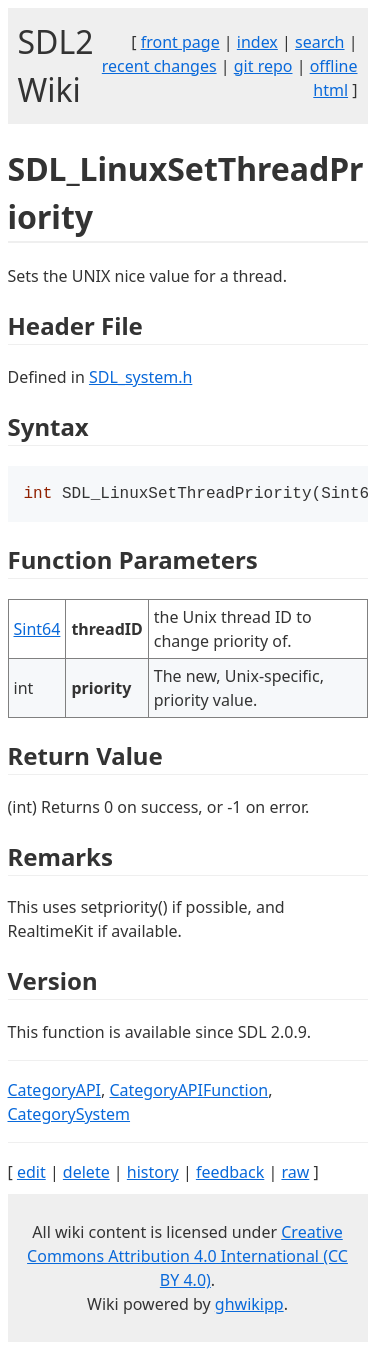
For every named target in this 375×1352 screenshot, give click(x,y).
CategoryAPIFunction (188, 1092)
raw (295, 1174)
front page (180, 42)
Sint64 (37, 631)
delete (86, 1174)
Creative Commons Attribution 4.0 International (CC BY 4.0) (187, 1258)
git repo (263, 66)
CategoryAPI (55, 1092)
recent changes (159, 66)
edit (31, 1174)
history (153, 1174)
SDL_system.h (140, 377)
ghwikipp (249, 1306)
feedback (230, 1174)
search (320, 42)
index (257, 42)
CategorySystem (69, 1116)
